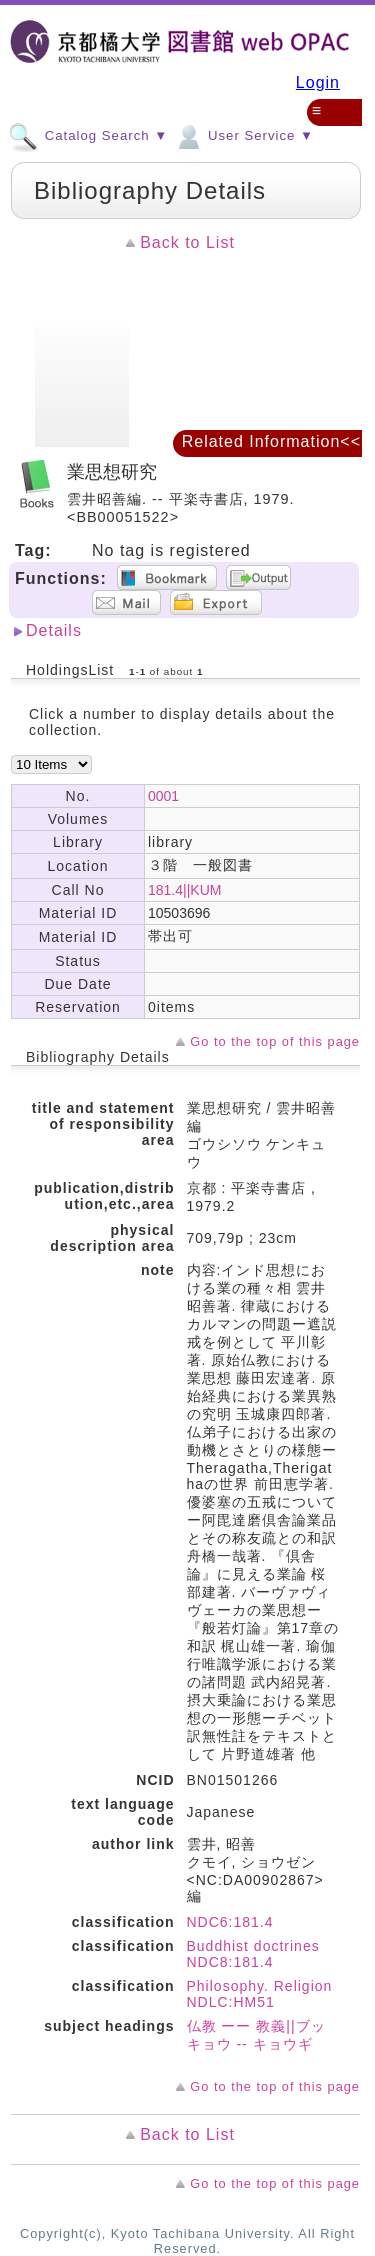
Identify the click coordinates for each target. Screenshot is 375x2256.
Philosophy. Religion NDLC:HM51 (260, 1994)
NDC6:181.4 (230, 1922)
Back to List (187, 242)
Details (54, 630)
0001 (163, 796)
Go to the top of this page (275, 1041)
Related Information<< (271, 441)
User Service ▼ (243, 135)
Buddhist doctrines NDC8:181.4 (253, 1954)
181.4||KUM (184, 890)
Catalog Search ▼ (88, 135)
